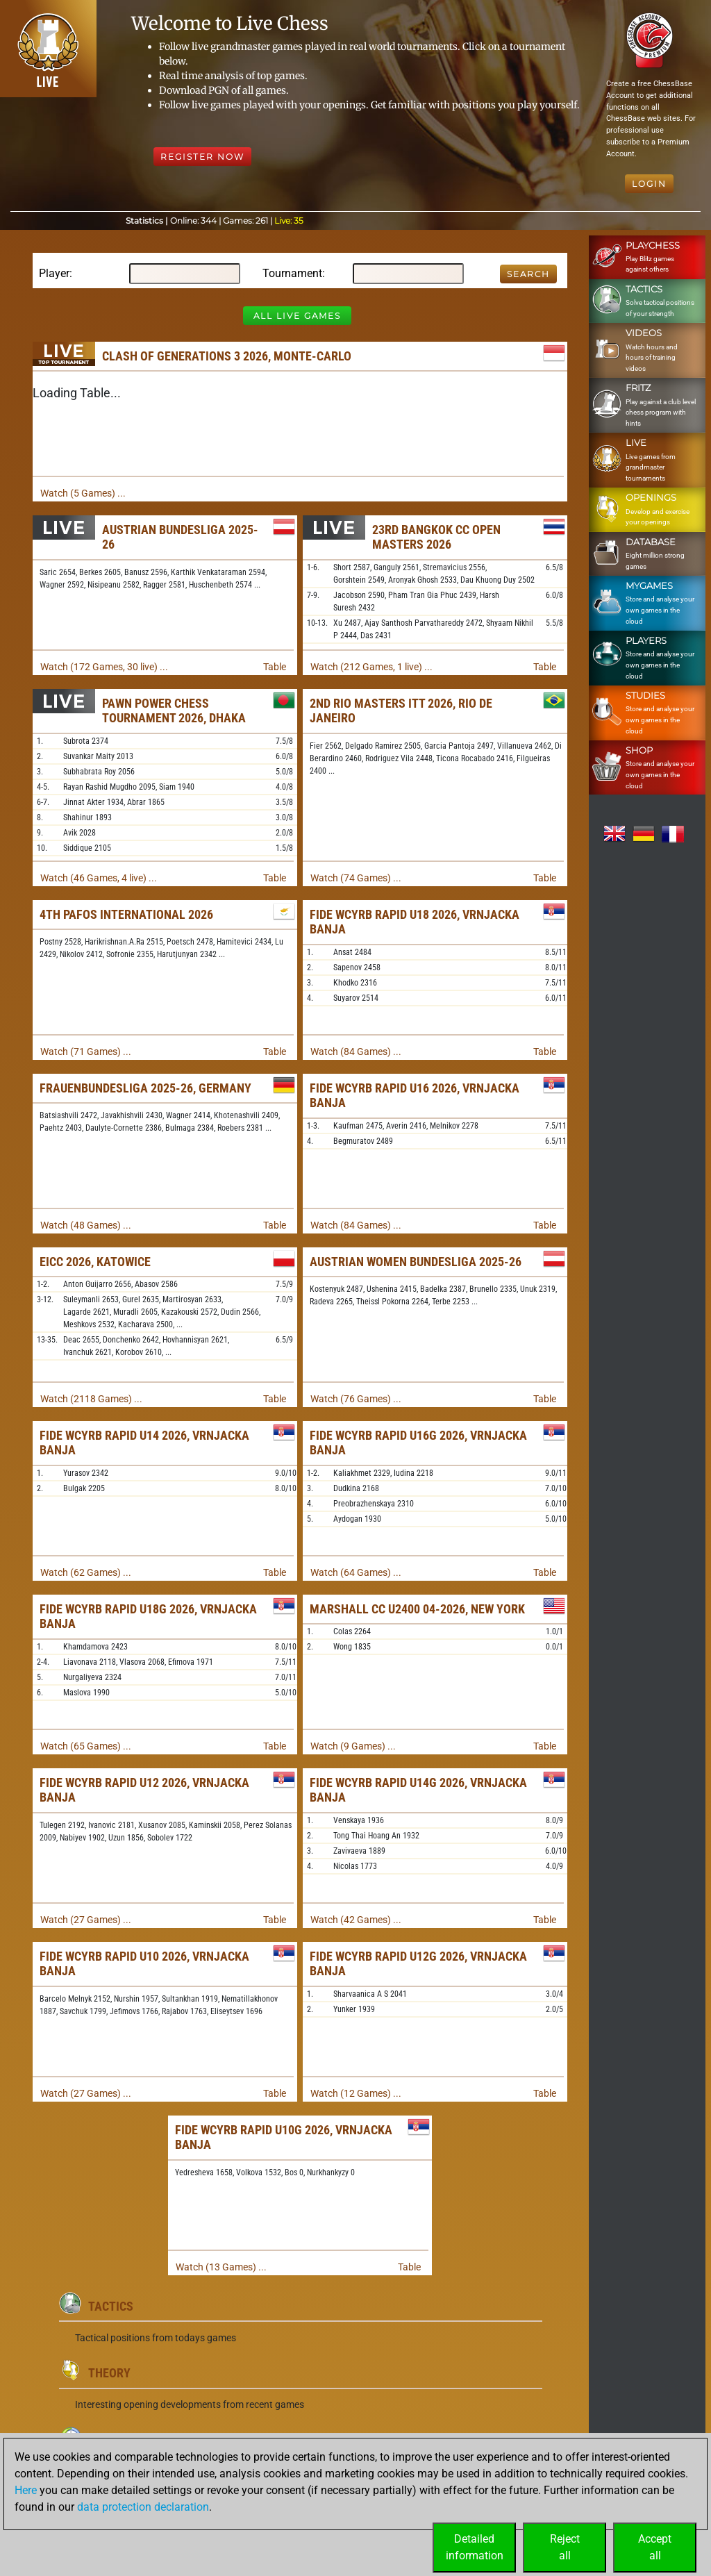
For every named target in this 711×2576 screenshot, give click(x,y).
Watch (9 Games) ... (353, 1746)
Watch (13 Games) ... (221, 2266)
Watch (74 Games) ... (355, 877)
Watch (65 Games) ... (85, 1746)
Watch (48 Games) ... (85, 1225)
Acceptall (654, 2547)
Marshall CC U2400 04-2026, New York (417, 1609)
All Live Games (297, 315)
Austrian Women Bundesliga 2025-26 (415, 1261)
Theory (109, 2373)
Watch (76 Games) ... (355, 1398)
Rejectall (565, 2547)
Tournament (292, 273)
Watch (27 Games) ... (85, 1919)
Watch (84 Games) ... (355, 1051)
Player (54, 273)
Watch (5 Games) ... (83, 493)
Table (274, 666)
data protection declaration (143, 2506)
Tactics (110, 2306)
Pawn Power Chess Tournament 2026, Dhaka (174, 711)
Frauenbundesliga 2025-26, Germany (145, 1088)
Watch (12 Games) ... (355, 2093)
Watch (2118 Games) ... (91, 1398)
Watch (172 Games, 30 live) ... (104, 666)
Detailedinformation (474, 2547)
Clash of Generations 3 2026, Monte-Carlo (226, 356)
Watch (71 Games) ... (85, 1051)
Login (649, 183)
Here (26, 2490)
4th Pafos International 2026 (126, 914)
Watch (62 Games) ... (85, 1572)
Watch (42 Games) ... (355, 1919)
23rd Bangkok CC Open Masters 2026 (436, 537)
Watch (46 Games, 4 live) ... (98, 877)
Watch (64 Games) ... (355, 1572)
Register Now (202, 156)
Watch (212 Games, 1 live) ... (371, 666)
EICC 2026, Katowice (95, 1261)
